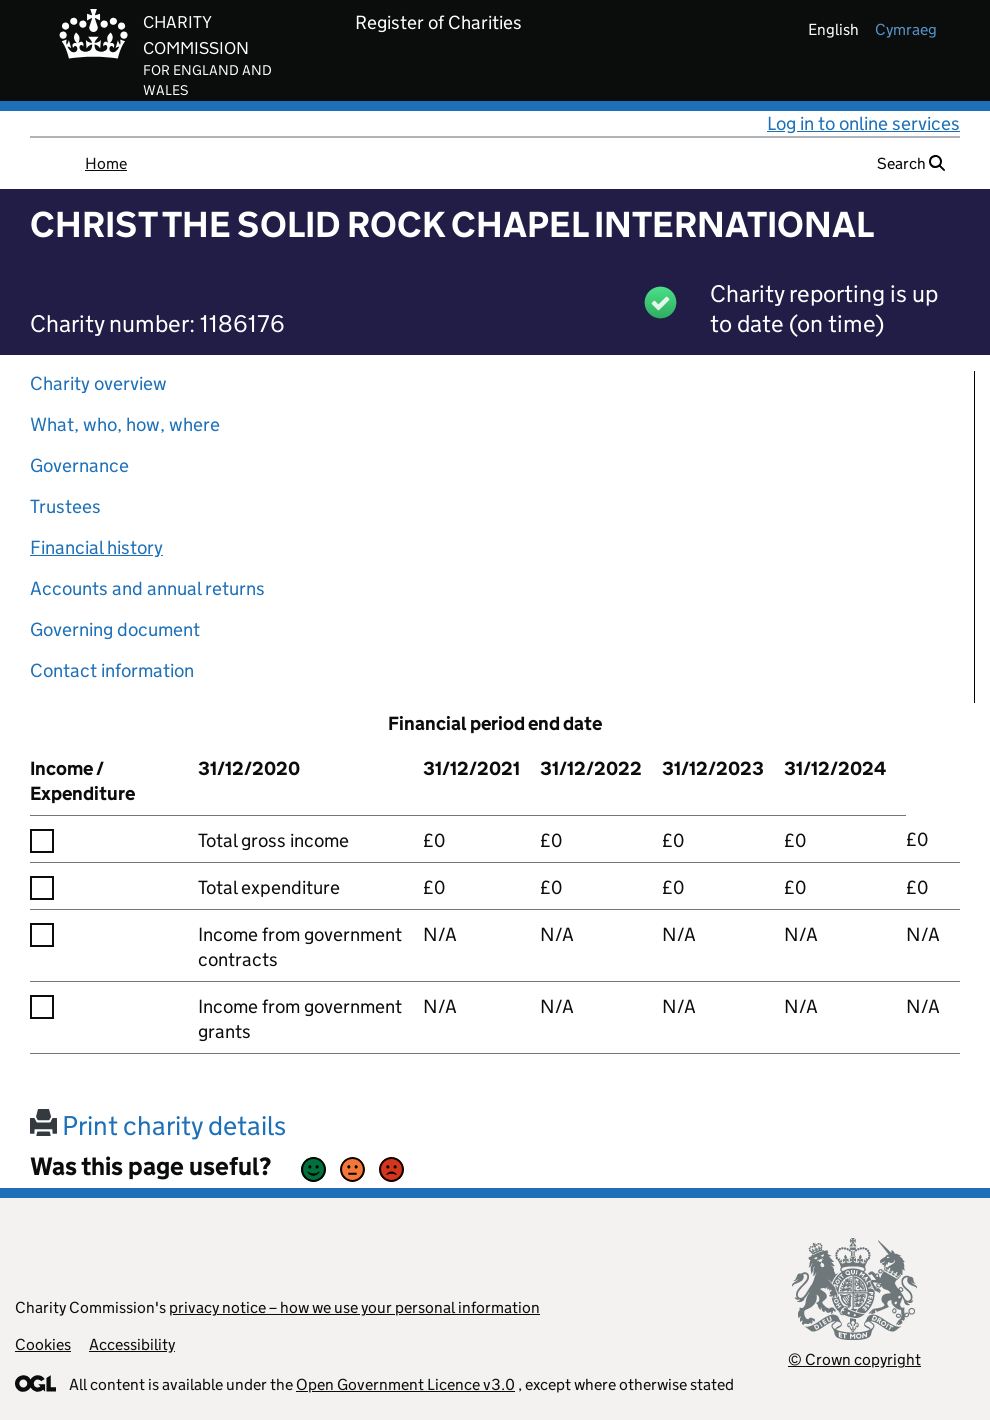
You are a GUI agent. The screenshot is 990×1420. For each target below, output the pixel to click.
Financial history (96, 547)
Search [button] (911, 163)
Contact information (112, 670)
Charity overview (98, 383)
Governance (79, 465)
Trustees (65, 506)
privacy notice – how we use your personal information (354, 1307)
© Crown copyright (854, 1359)
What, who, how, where (125, 424)
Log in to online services (863, 123)
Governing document (115, 629)
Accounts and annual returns (147, 588)
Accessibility (132, 1344)
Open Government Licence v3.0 (405, 1384)
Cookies (43, 1344)
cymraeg (906, 29)
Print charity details (158, 1125)
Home (106, 163)
